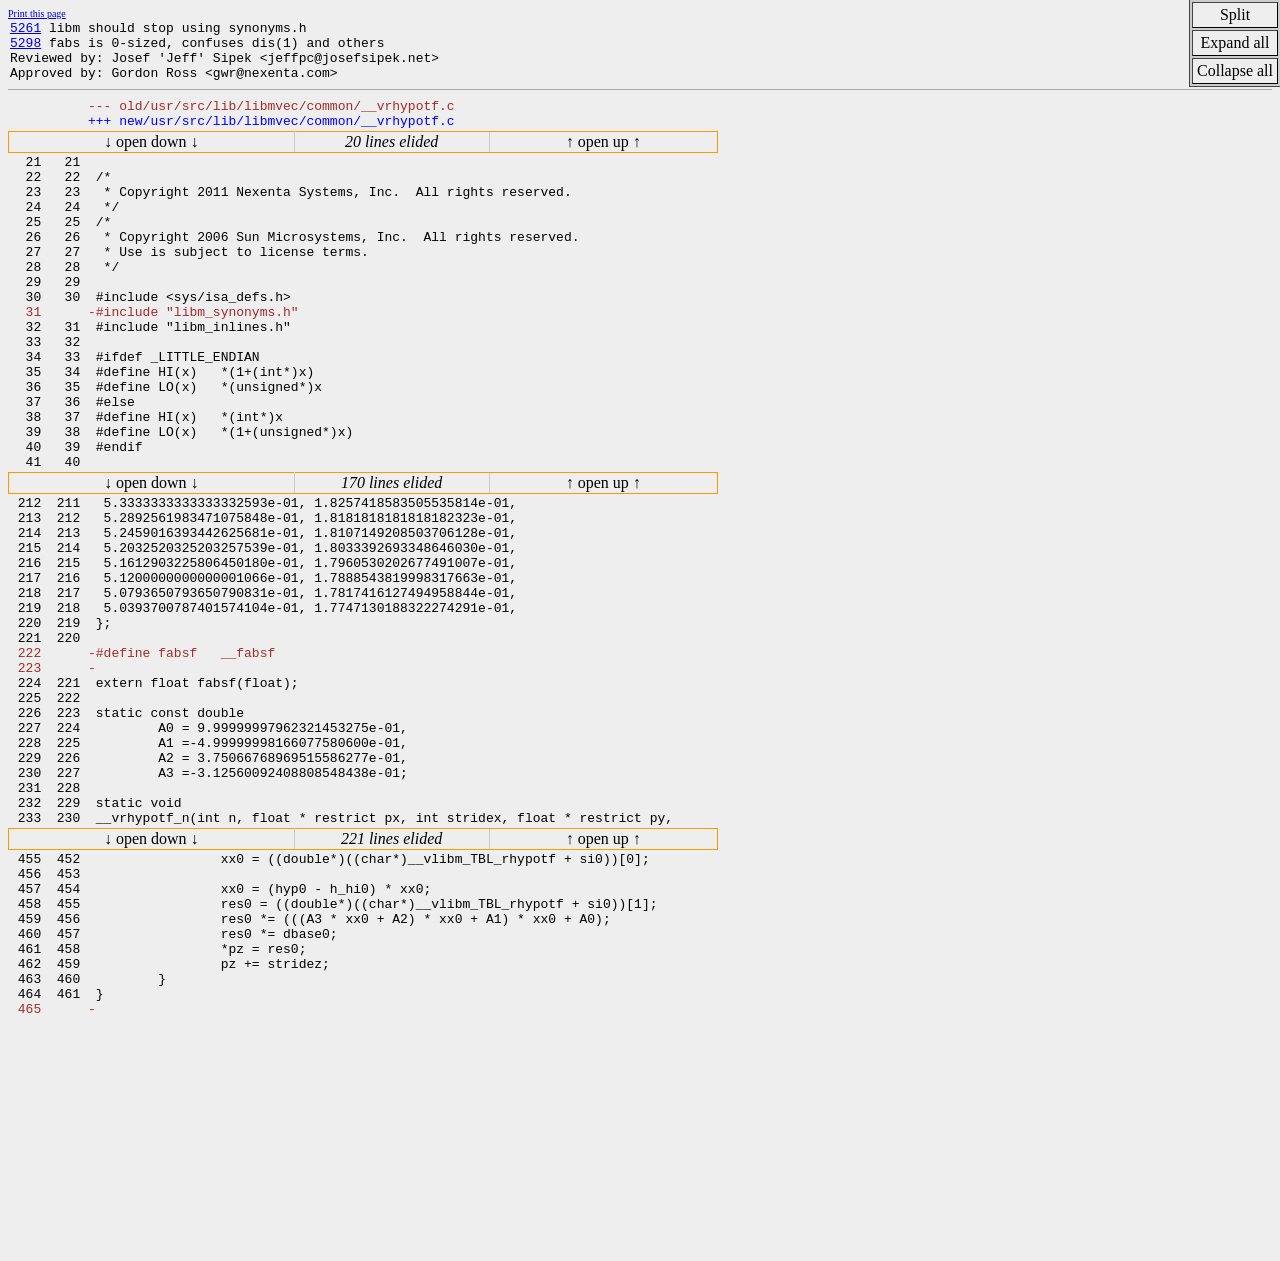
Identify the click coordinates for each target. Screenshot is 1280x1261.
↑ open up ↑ (603, 159)
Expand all (1235, 42)
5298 (25, 48)
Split (1235, 14)
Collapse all (1235, 70)
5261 (25, 30)
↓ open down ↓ (151, 159)
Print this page (37, 13)
